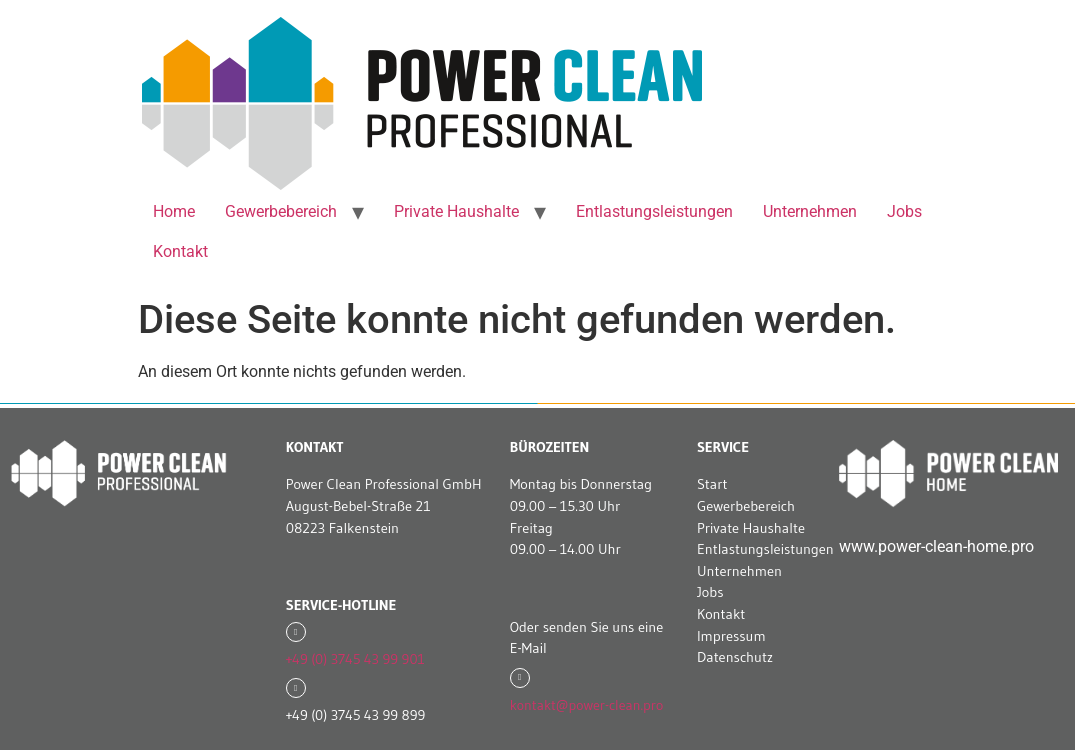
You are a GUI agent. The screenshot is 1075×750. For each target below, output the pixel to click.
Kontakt (180, 251)
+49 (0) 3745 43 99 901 (355, 659)
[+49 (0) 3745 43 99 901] (296, 632)
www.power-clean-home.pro (936, 546)
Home (174, 211)
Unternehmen (810, 211)
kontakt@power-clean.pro (586, 705)
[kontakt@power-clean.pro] (520, 678)
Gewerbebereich (281, 211)
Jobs (904, 211)
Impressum (731, 636)
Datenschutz (735, 657)
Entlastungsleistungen (654, 211)
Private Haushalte (456, 211)
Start (712, 484)
